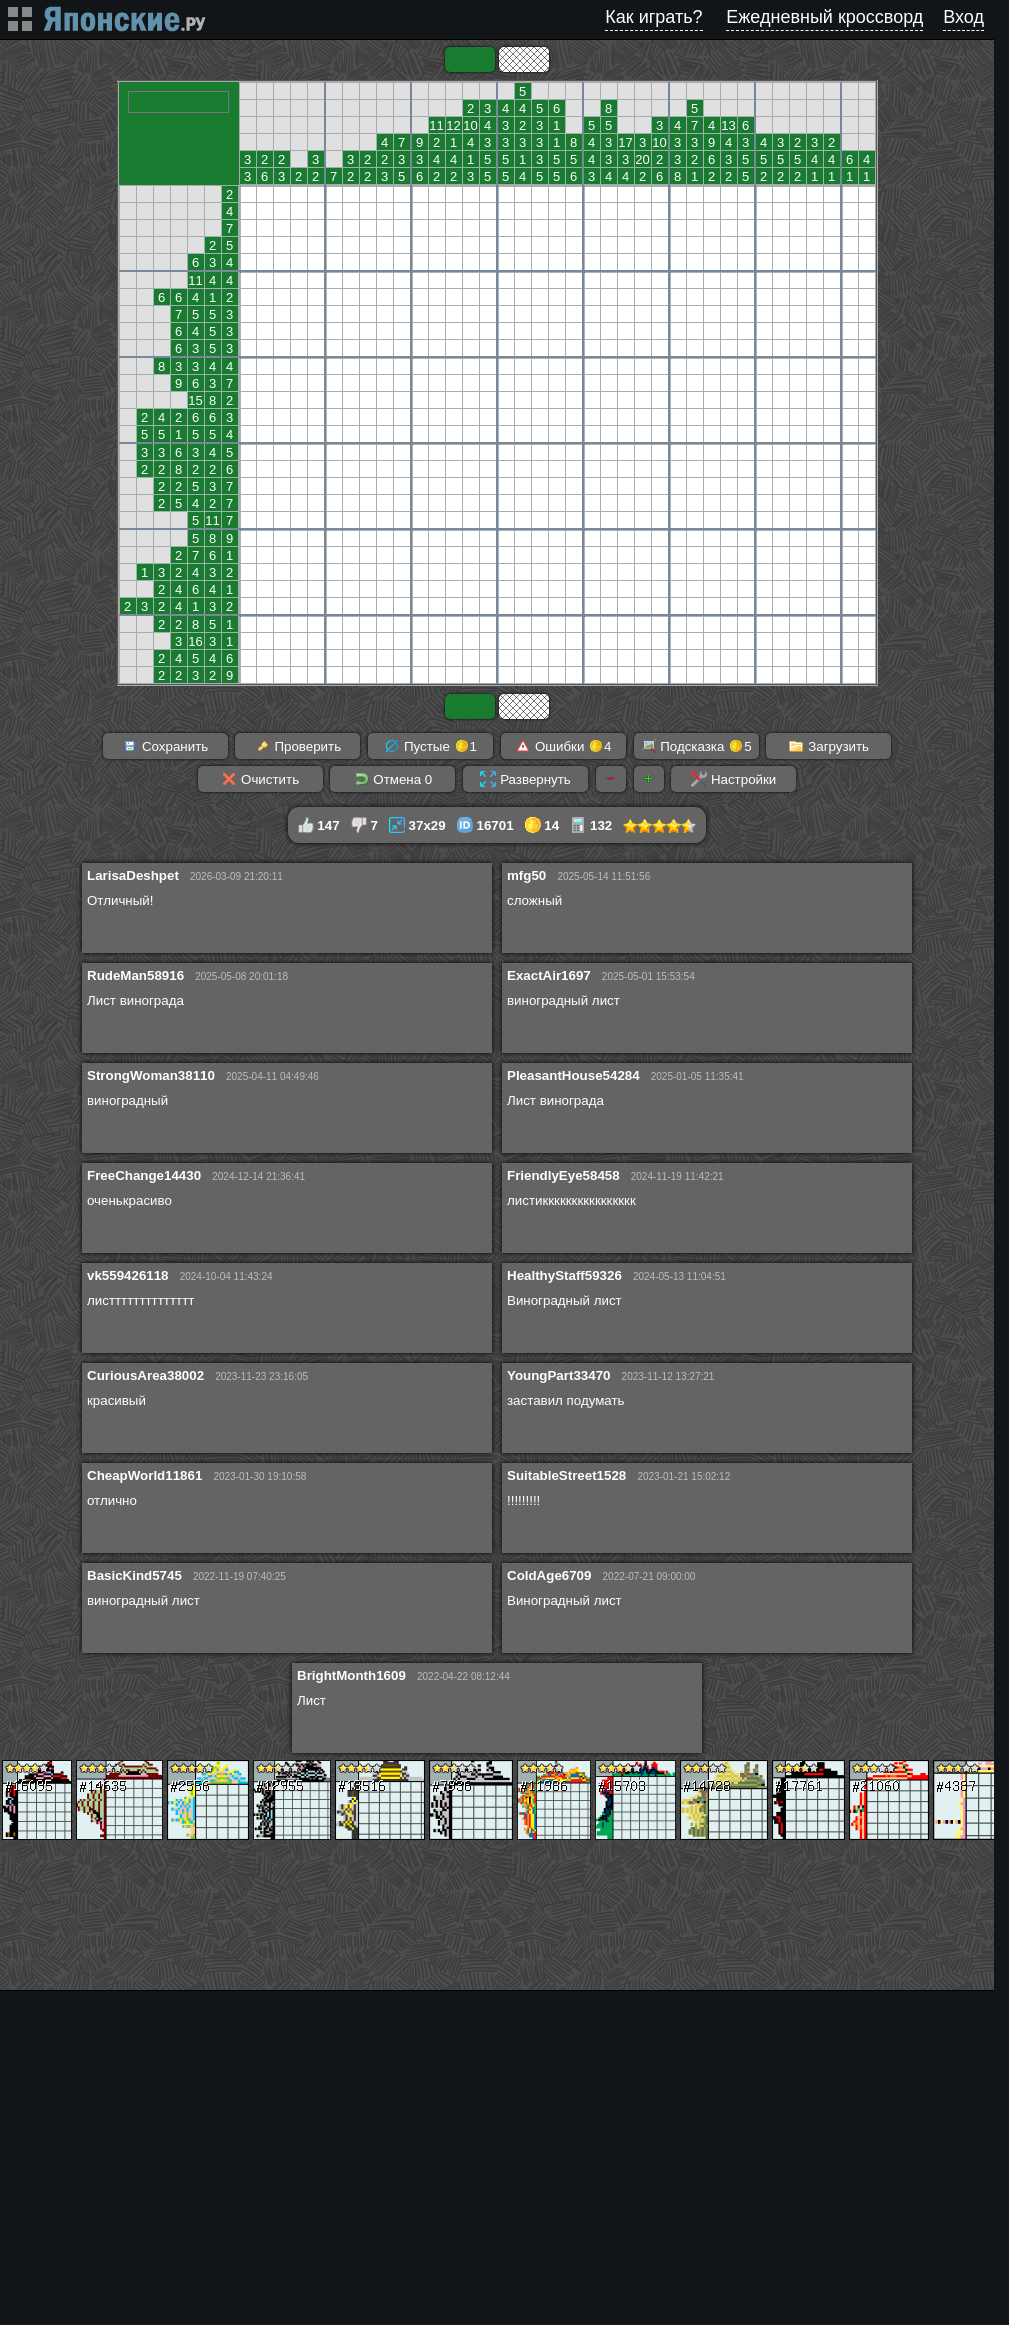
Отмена (393, 779)
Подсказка (696, 746)
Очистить (260, 779)
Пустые (430, 746)
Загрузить (828, 746)
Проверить (298, 746)
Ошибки (563, 746)
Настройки (733, 779)
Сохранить (165, 746)
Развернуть (525, 779)
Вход (963, 17)
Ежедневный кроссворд (824, 17)
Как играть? (653, 17)
